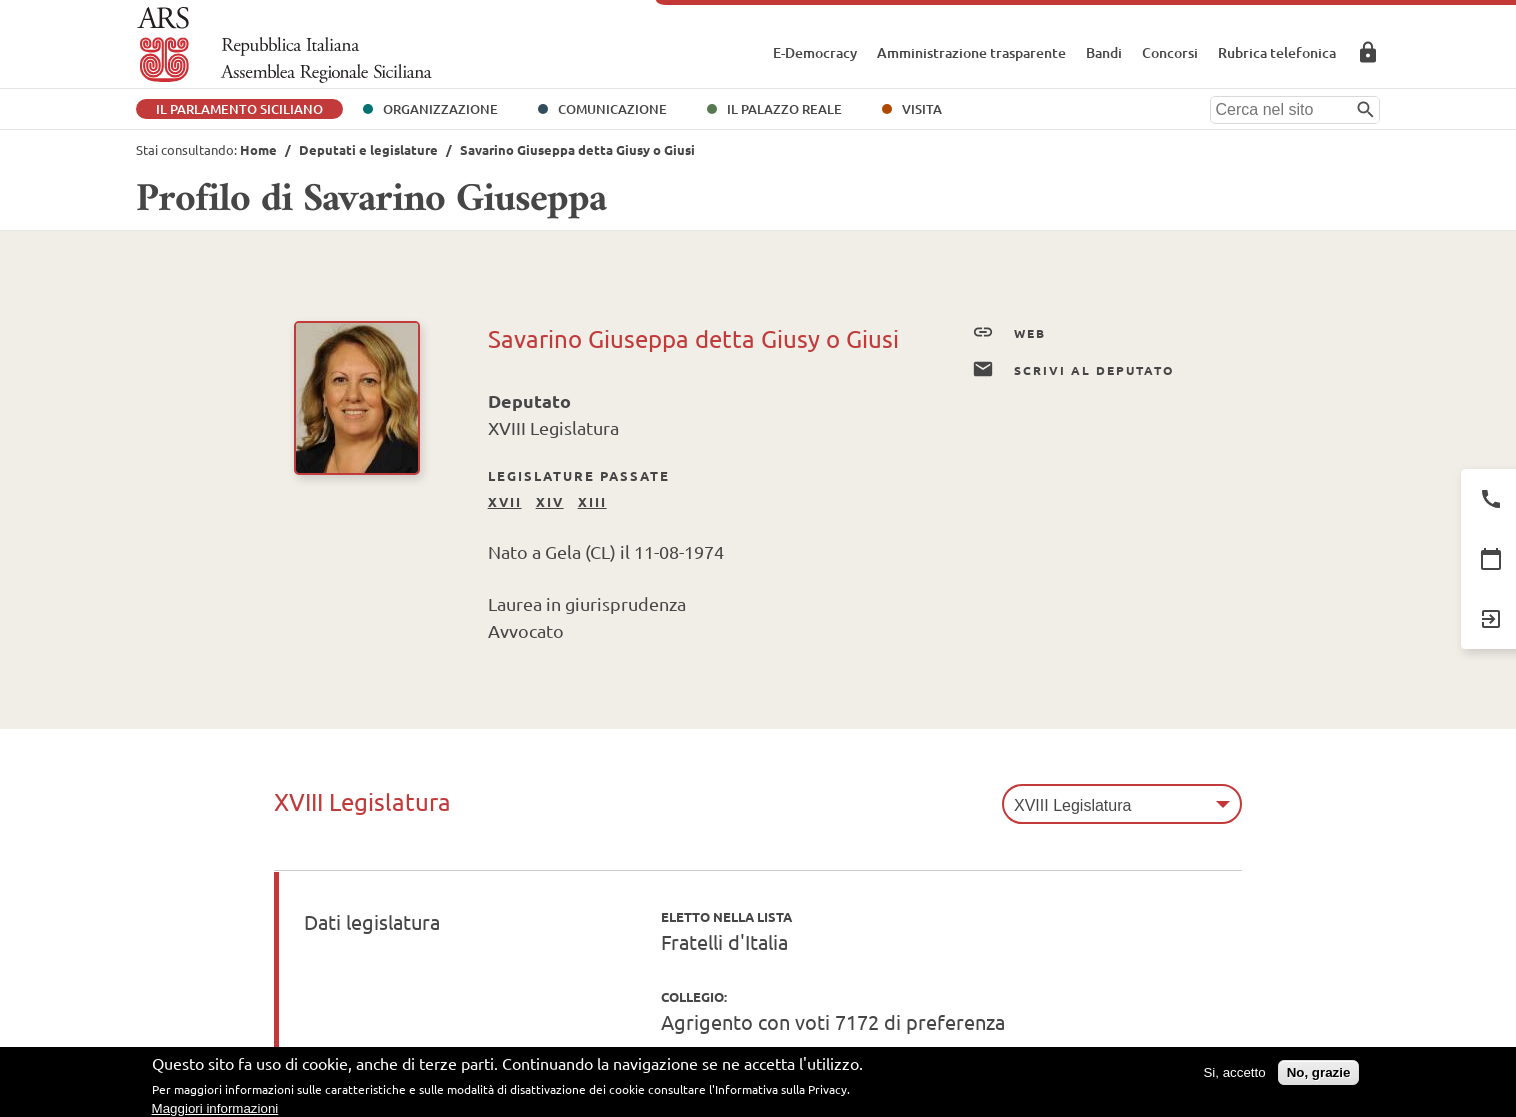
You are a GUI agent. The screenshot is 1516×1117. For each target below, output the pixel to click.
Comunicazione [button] (612, 109)
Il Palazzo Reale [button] (784, 109)
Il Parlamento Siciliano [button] (239, 109)
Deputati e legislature (368, 149)
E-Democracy (815, 52)
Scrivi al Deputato (1073, 370)
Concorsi (1170, 52)
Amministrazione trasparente (971, 52)
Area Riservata (1368, 52)
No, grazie (1319, 1076)
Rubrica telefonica (1277, 52)
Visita (922, 109)
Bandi (1104, 52)
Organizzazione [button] (440, 109)
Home (258, 149)
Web (1009, 333)
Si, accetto (1234, 1076)
